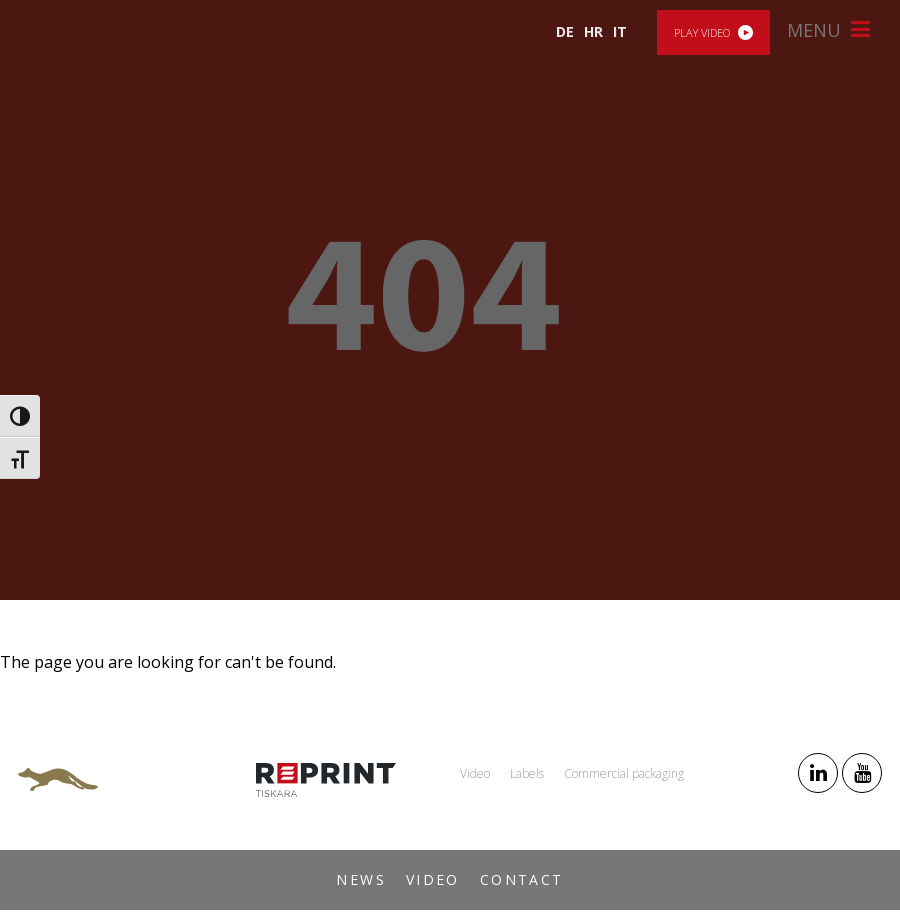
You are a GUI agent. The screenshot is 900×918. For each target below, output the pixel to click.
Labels (527, 773)
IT (620, 31)
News (361, 879)
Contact (522, 879)
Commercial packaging (624, 773)
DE (565, 31)
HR (593, 31)
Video (433, 879)
